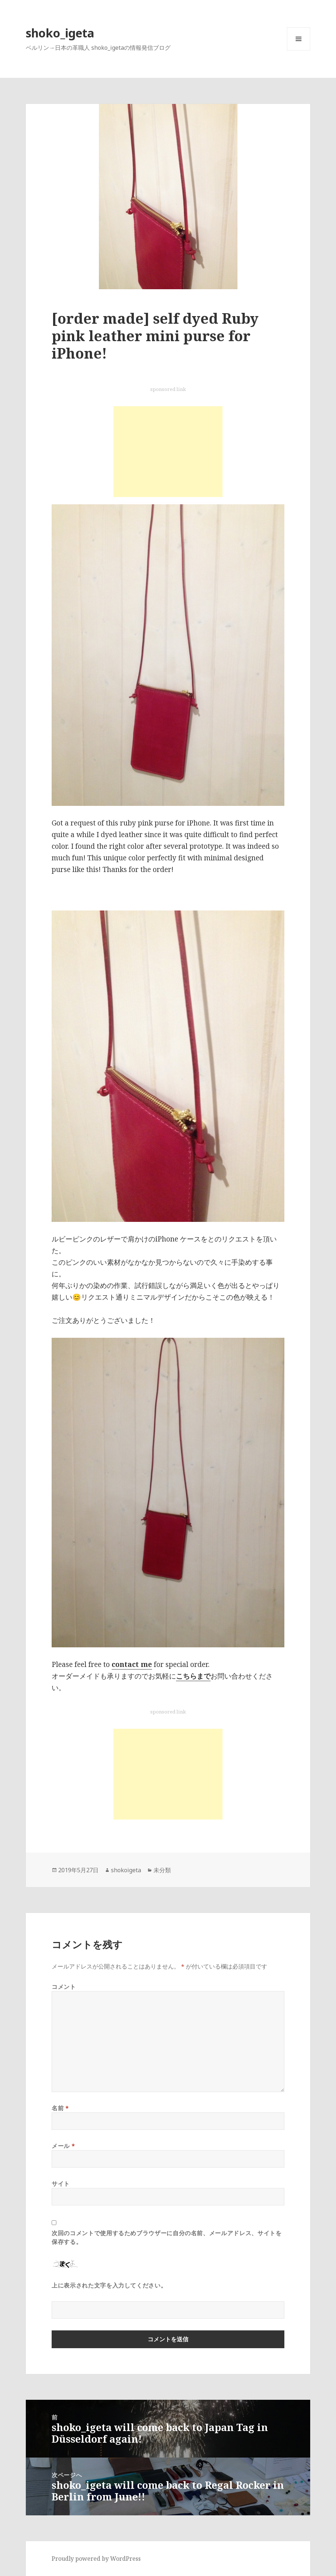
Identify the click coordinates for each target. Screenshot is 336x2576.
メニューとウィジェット (298, 50)
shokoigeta (126, 1870)
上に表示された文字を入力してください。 (109, 2285)
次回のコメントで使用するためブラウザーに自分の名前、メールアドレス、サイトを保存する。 (166, 2237)
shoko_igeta (60, 33)
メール (63, 2146)
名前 (60, 2108)
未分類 (162, 1870)
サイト (61, 2184)
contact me (132, 1664)
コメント (64, 1987)
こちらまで (193, 1676)
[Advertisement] (168, 451)
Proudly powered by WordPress (96, 2559)
